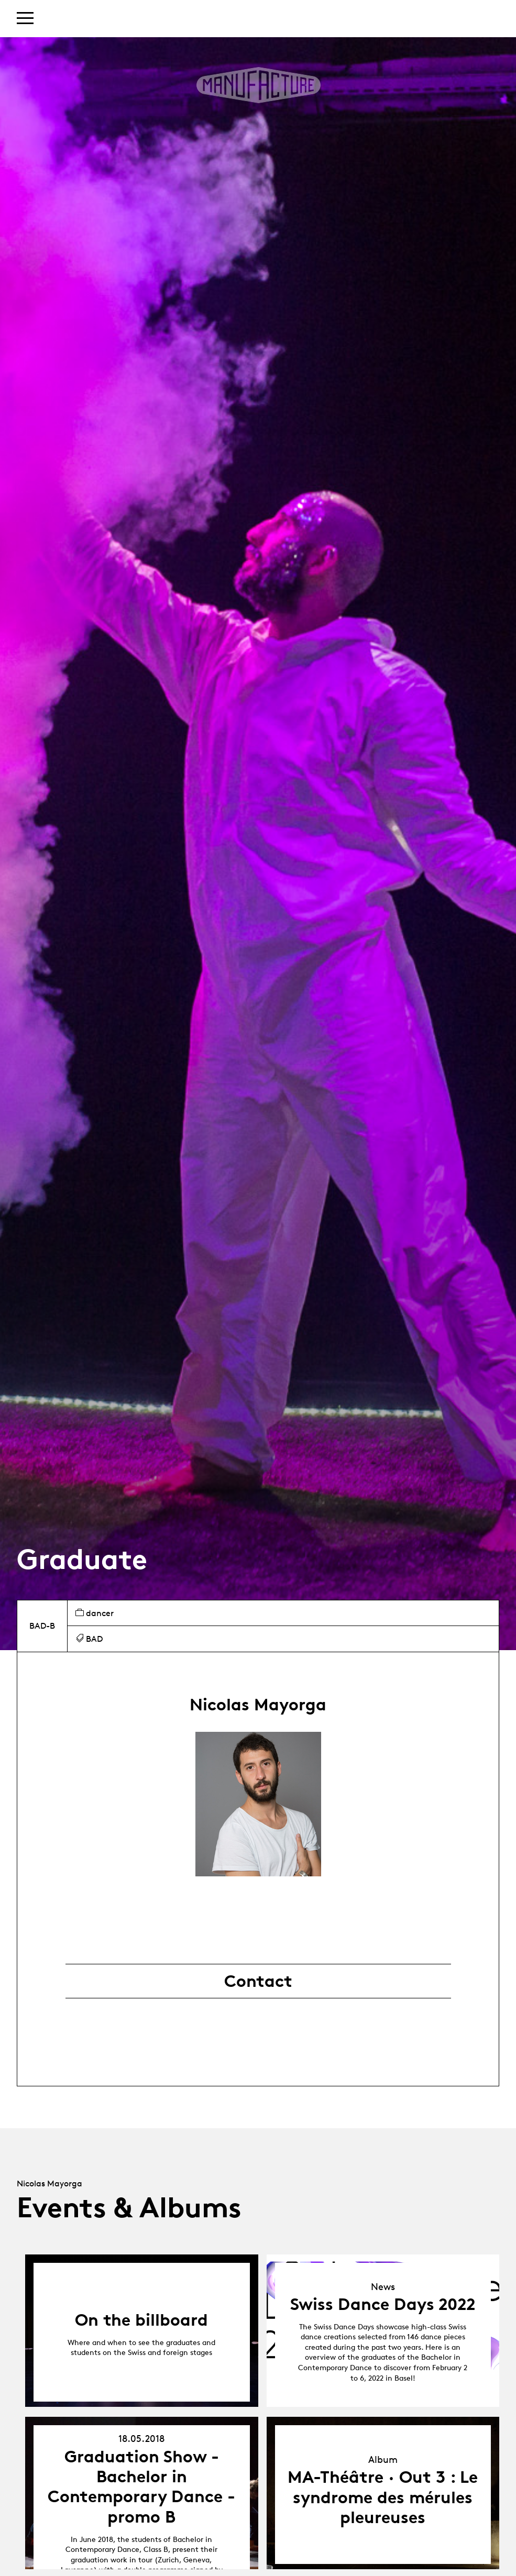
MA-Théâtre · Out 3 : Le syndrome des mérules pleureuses (383, 2497)
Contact (258, 1981)
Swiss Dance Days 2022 (382, 2304)
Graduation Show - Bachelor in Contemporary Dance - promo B (141, 2487)
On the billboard (141, 2320)
